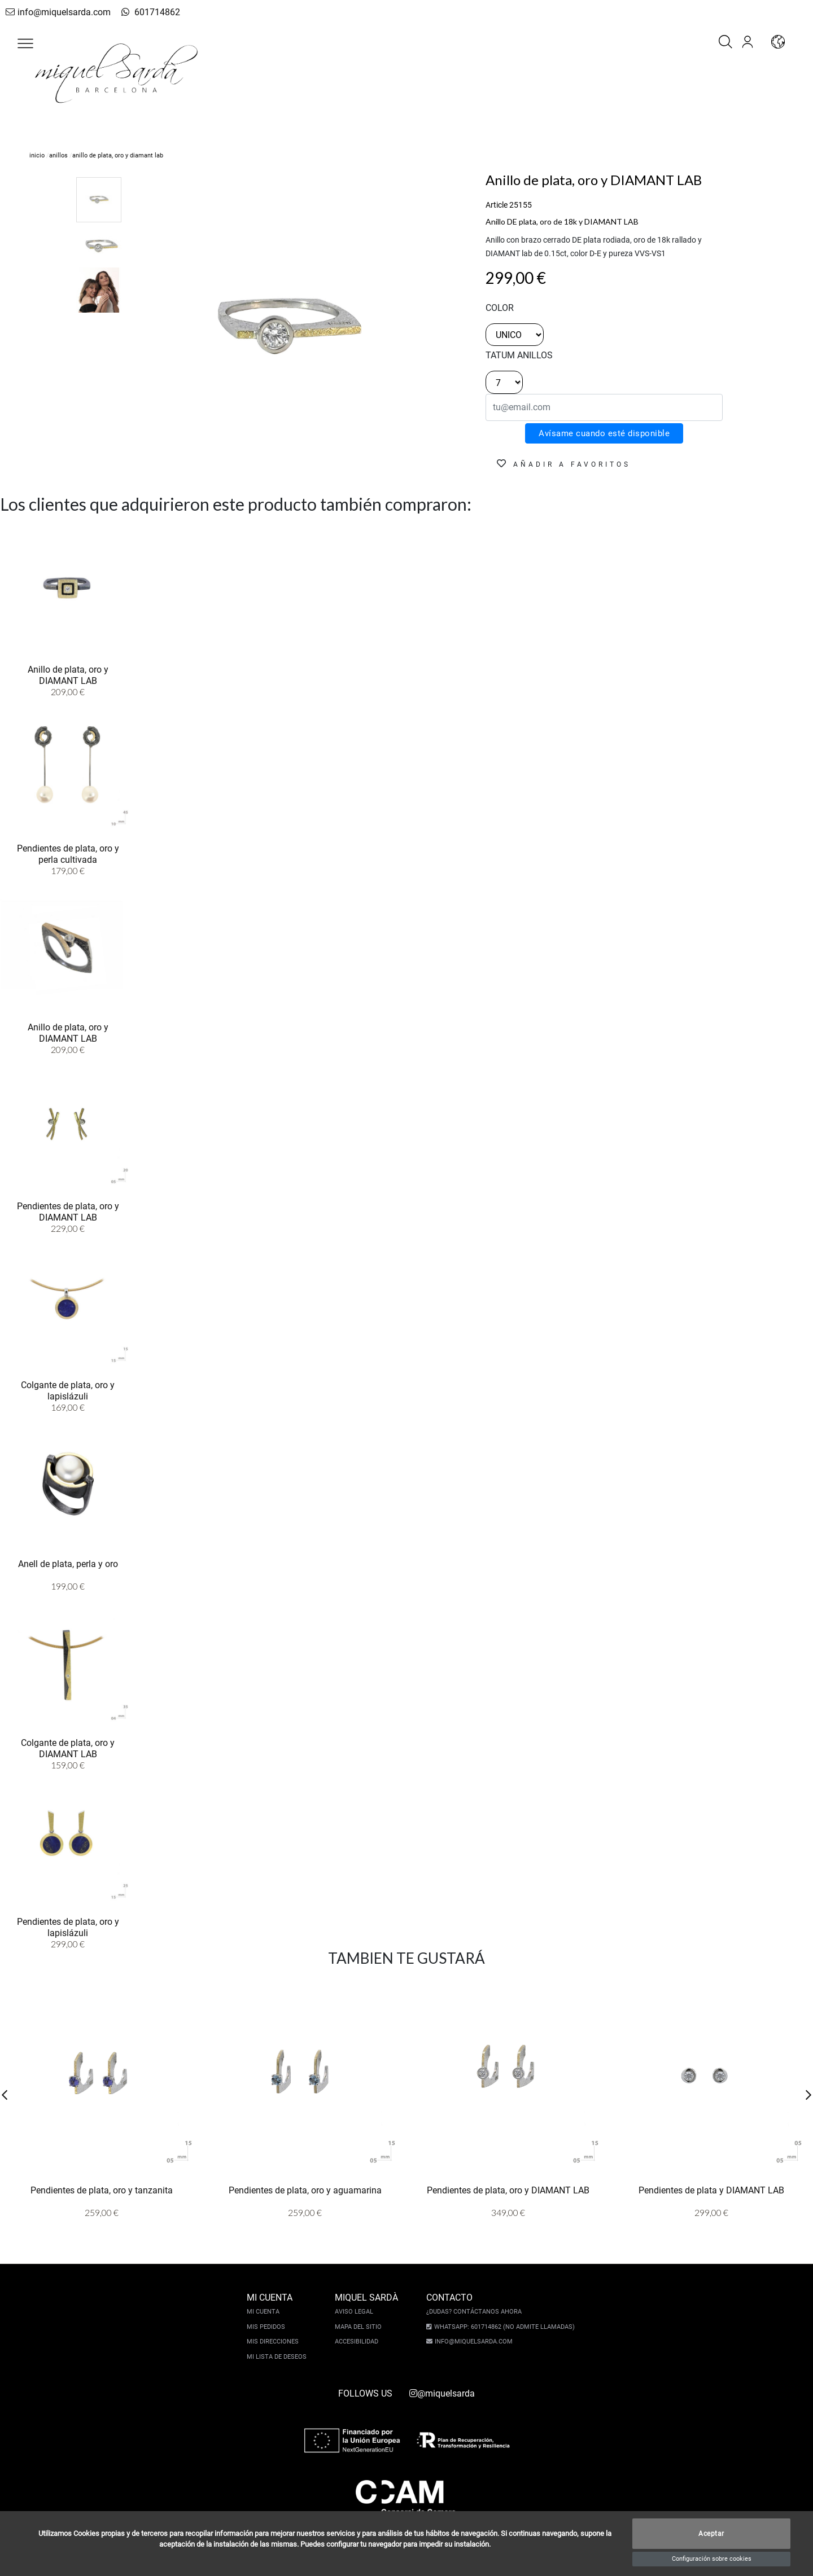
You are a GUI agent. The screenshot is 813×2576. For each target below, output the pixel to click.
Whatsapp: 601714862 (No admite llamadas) (502, 2327)
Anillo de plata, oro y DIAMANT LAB (68, 674)
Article (497, 204)
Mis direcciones (274, 2341)
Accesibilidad (358, 2341)
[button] (25, 43)
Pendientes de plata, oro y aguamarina (305, 2189)
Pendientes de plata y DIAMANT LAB (711, 2189)
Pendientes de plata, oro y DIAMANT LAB (68, 1211)
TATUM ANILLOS (519, 355)
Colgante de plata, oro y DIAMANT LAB (68, 1747)
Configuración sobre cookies (711, 2558)
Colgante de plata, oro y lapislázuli (68, 1390)
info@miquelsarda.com (55, 12)
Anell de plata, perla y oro (68, 1563)
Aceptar (711, 2534)
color (500, 307)
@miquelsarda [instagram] (442, 2393)
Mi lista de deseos (278, 2356)
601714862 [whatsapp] (143, 12)
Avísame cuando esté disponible (604, 433)
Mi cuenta (264, 2311)
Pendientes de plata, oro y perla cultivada (68, 853)
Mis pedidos (267, 2327)
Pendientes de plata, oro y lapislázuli (68, 1926)
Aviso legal (355, 2311)
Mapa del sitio (359, 2327)
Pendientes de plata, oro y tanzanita (101, 2189)
